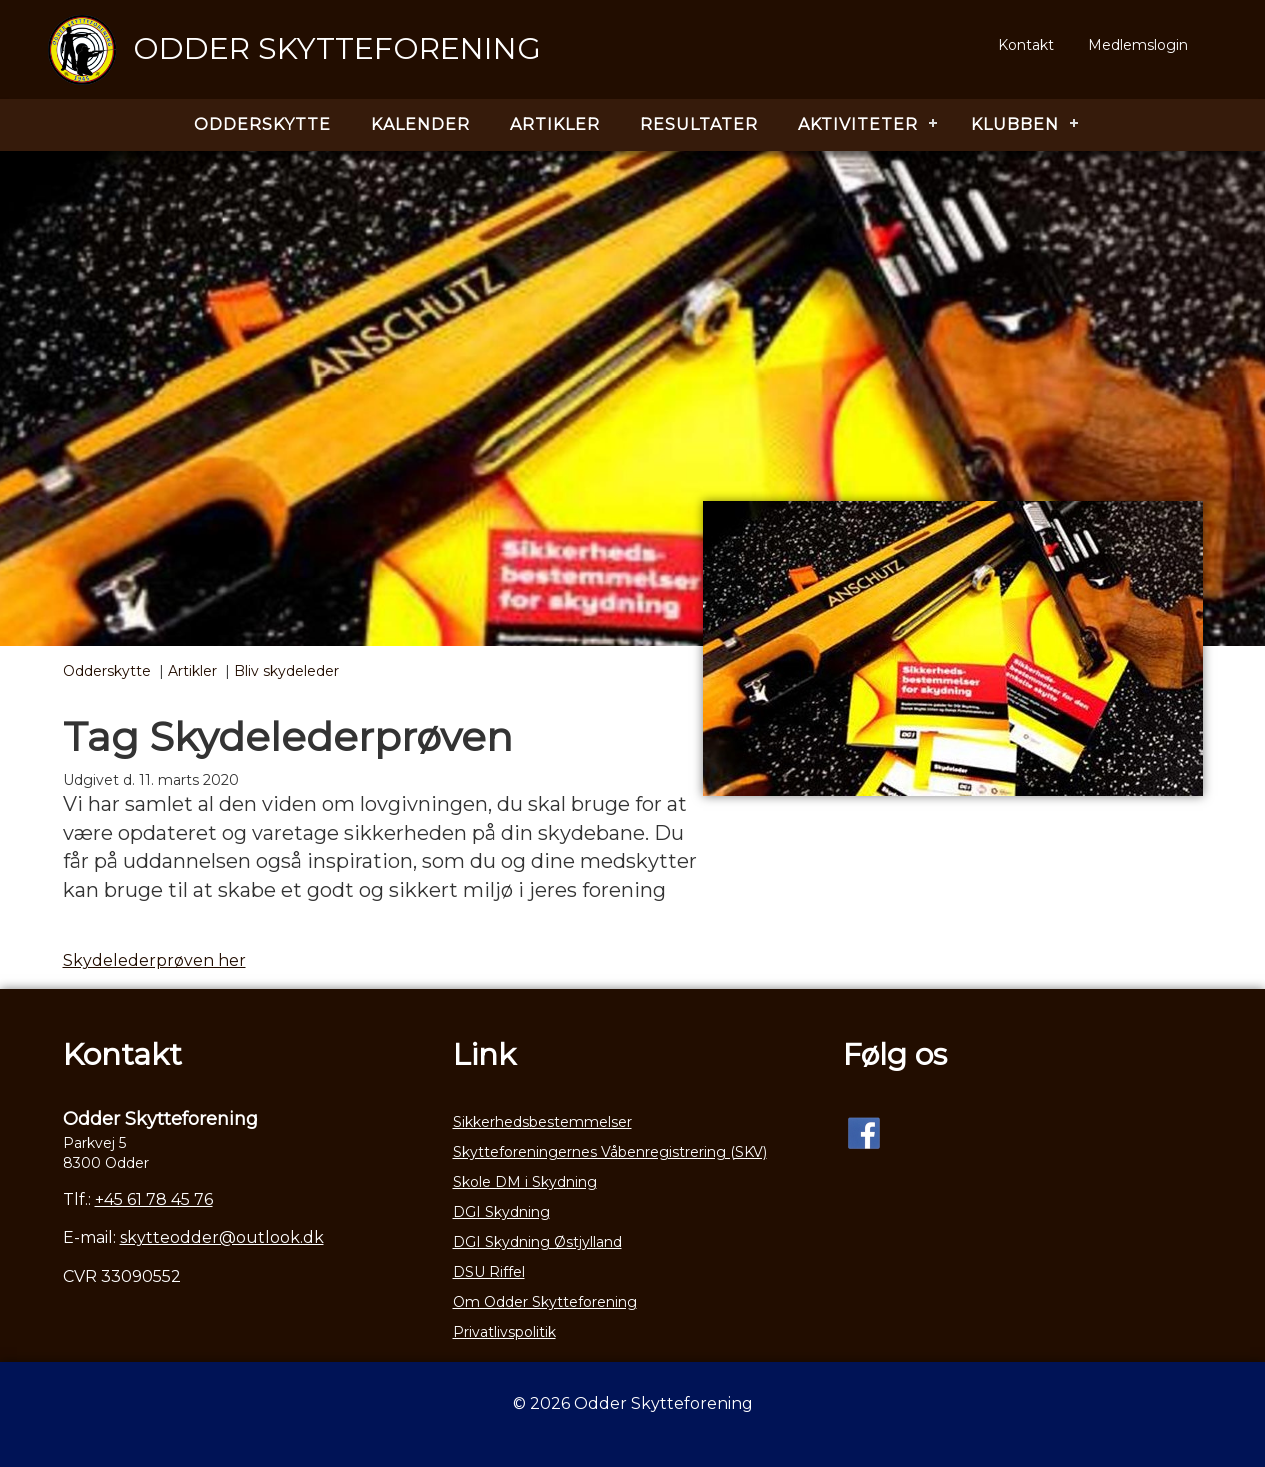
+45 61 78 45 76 (154, 1199)
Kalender (420, 124)
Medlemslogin (1138, 45)
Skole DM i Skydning (525, 1182)
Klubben (1015, 124)
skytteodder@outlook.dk (222, 1237)
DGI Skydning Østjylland (537, 1242)
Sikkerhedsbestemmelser (542, 1122)
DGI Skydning (501, 1212)
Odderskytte (262, 124)
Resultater (699, 124)
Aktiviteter (858, 124)
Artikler (555, 124)
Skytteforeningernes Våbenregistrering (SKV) (610, 1152)
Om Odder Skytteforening (545, 1302)
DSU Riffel (489, 1272)
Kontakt (1026, 45)
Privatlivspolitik (504, 1332)
